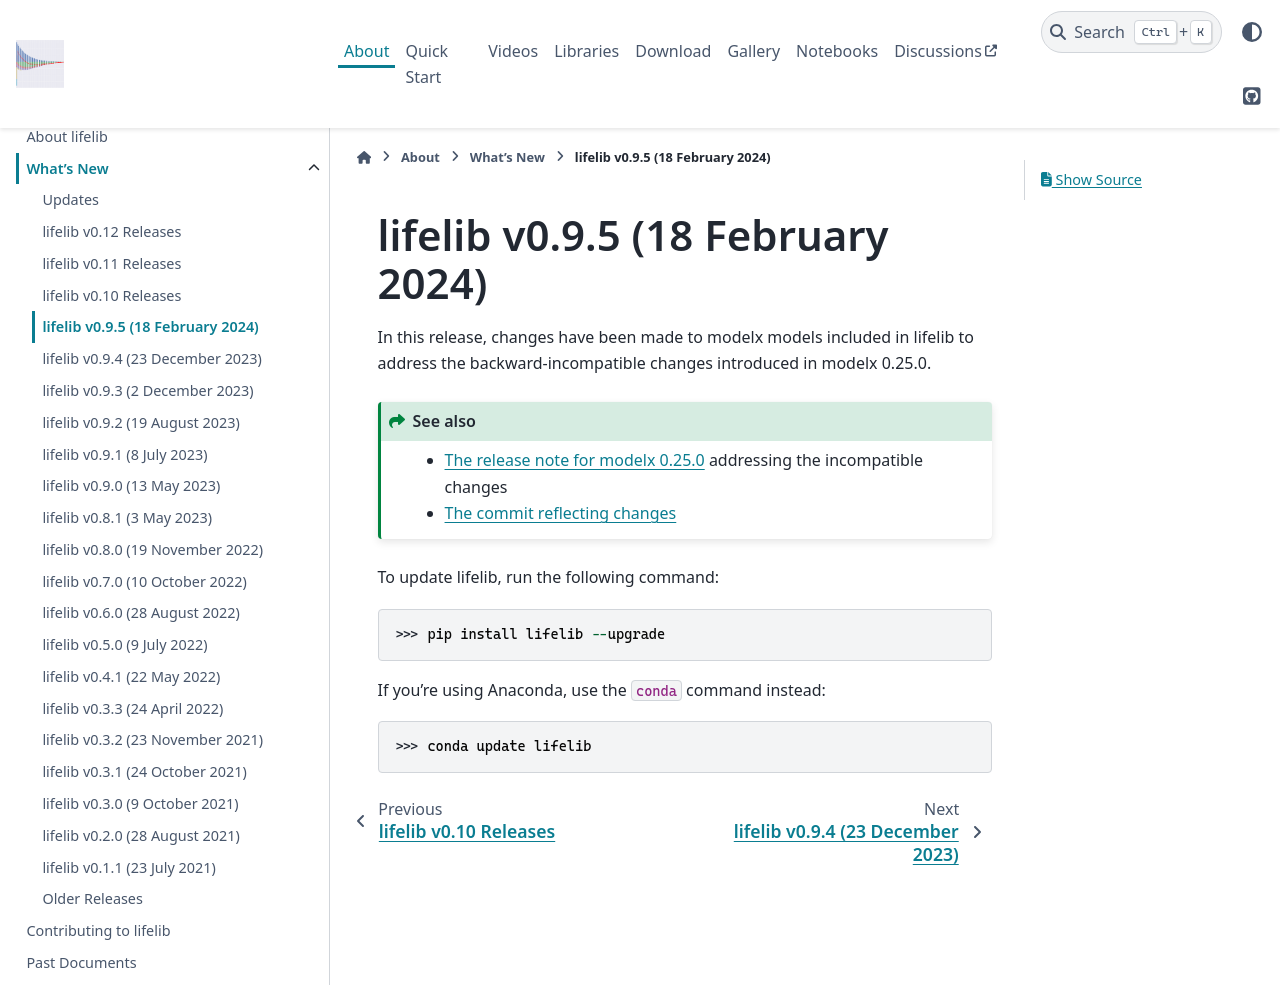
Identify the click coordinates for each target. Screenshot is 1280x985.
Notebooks (837, 51)
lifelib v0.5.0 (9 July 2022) (124, 644)
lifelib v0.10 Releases (111, 295)
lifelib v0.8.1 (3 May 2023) (127, 517)
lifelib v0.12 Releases (111, 231)
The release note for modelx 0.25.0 (565, 460)
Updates (70, 199)
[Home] (354, 157)
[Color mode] (1252, 32)
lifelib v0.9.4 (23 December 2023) (152, 358)
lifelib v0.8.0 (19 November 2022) (152, 549)
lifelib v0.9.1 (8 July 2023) (124, 454)
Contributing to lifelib (98, 930)
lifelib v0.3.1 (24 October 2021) (144, 771)
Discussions (938, 51)
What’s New (67, 168)
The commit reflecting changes (551, 513)
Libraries (586, 51)
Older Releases (92, 898)
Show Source (1091, 179)
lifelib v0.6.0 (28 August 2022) (140, 612)
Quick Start (426, 64)
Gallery (753, 51)
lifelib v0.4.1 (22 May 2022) (131, 676)
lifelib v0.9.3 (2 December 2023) (147, 390)
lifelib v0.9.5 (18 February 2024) (150, 326)
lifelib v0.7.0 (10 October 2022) (144, 581)
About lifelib (66, 136)
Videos (513, 51)
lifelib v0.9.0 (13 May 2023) (131, 485)
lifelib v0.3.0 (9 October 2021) (140, 803)
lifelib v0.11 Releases (111, 263)
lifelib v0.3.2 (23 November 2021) (152, 739)
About (366, 51)
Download (673, 51)
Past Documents (81, 962)
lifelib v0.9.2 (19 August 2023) (140, 422)
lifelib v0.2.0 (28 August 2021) (140, 835)
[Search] (1131, 32)
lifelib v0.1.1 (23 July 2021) (128, 867)
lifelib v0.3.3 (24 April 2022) (132, 708)
